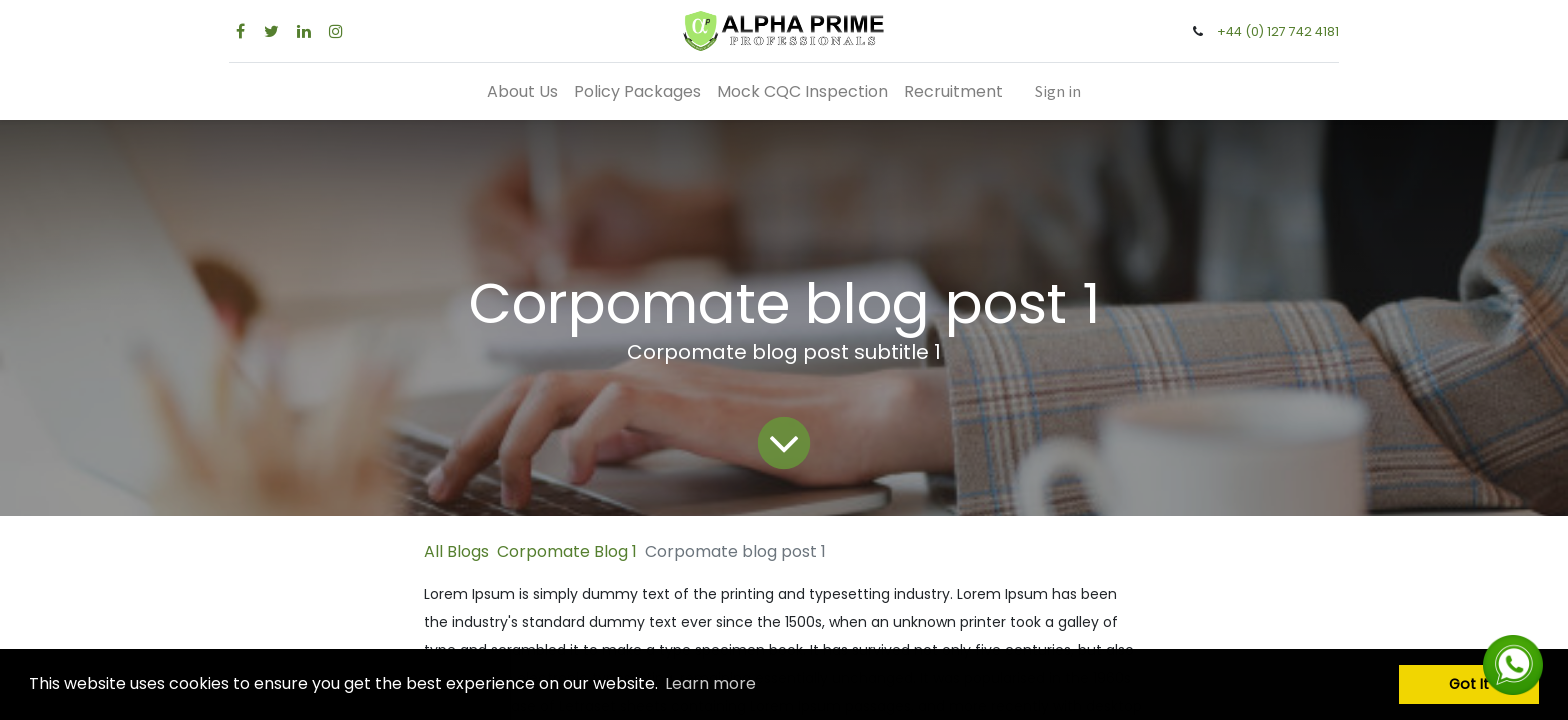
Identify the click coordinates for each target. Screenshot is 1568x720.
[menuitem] (522, 91)
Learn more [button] (710, 683)
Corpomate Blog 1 (567, 551)
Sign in (1058, 91)
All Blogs (456, 551)
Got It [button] (1469, 684)
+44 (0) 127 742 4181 (1278, 31)
